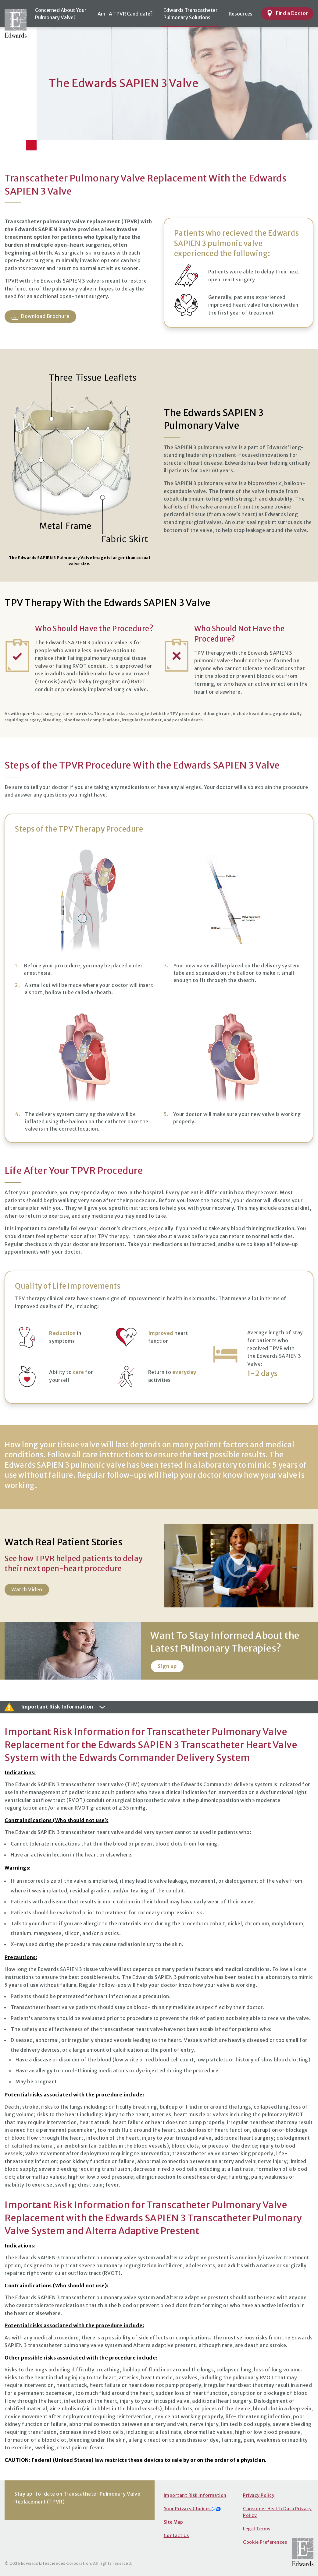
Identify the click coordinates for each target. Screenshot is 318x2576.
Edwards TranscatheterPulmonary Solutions (190, 13)
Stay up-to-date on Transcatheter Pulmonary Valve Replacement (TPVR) (77, 2498)
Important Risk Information (195, 2495)
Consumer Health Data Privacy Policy (277, 2512)
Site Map (173, 2522)
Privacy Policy (258, 2495)
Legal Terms (256, 2529)
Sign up (167, 1666)
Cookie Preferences (265, 2542)
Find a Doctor (287, 13)
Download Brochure (40, 316)
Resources (240, 14)
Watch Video (26, 1589)
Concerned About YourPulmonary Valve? (61, 13)
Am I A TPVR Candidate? (125, 14)
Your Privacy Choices (192, 2508)
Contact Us (176, 2535)
